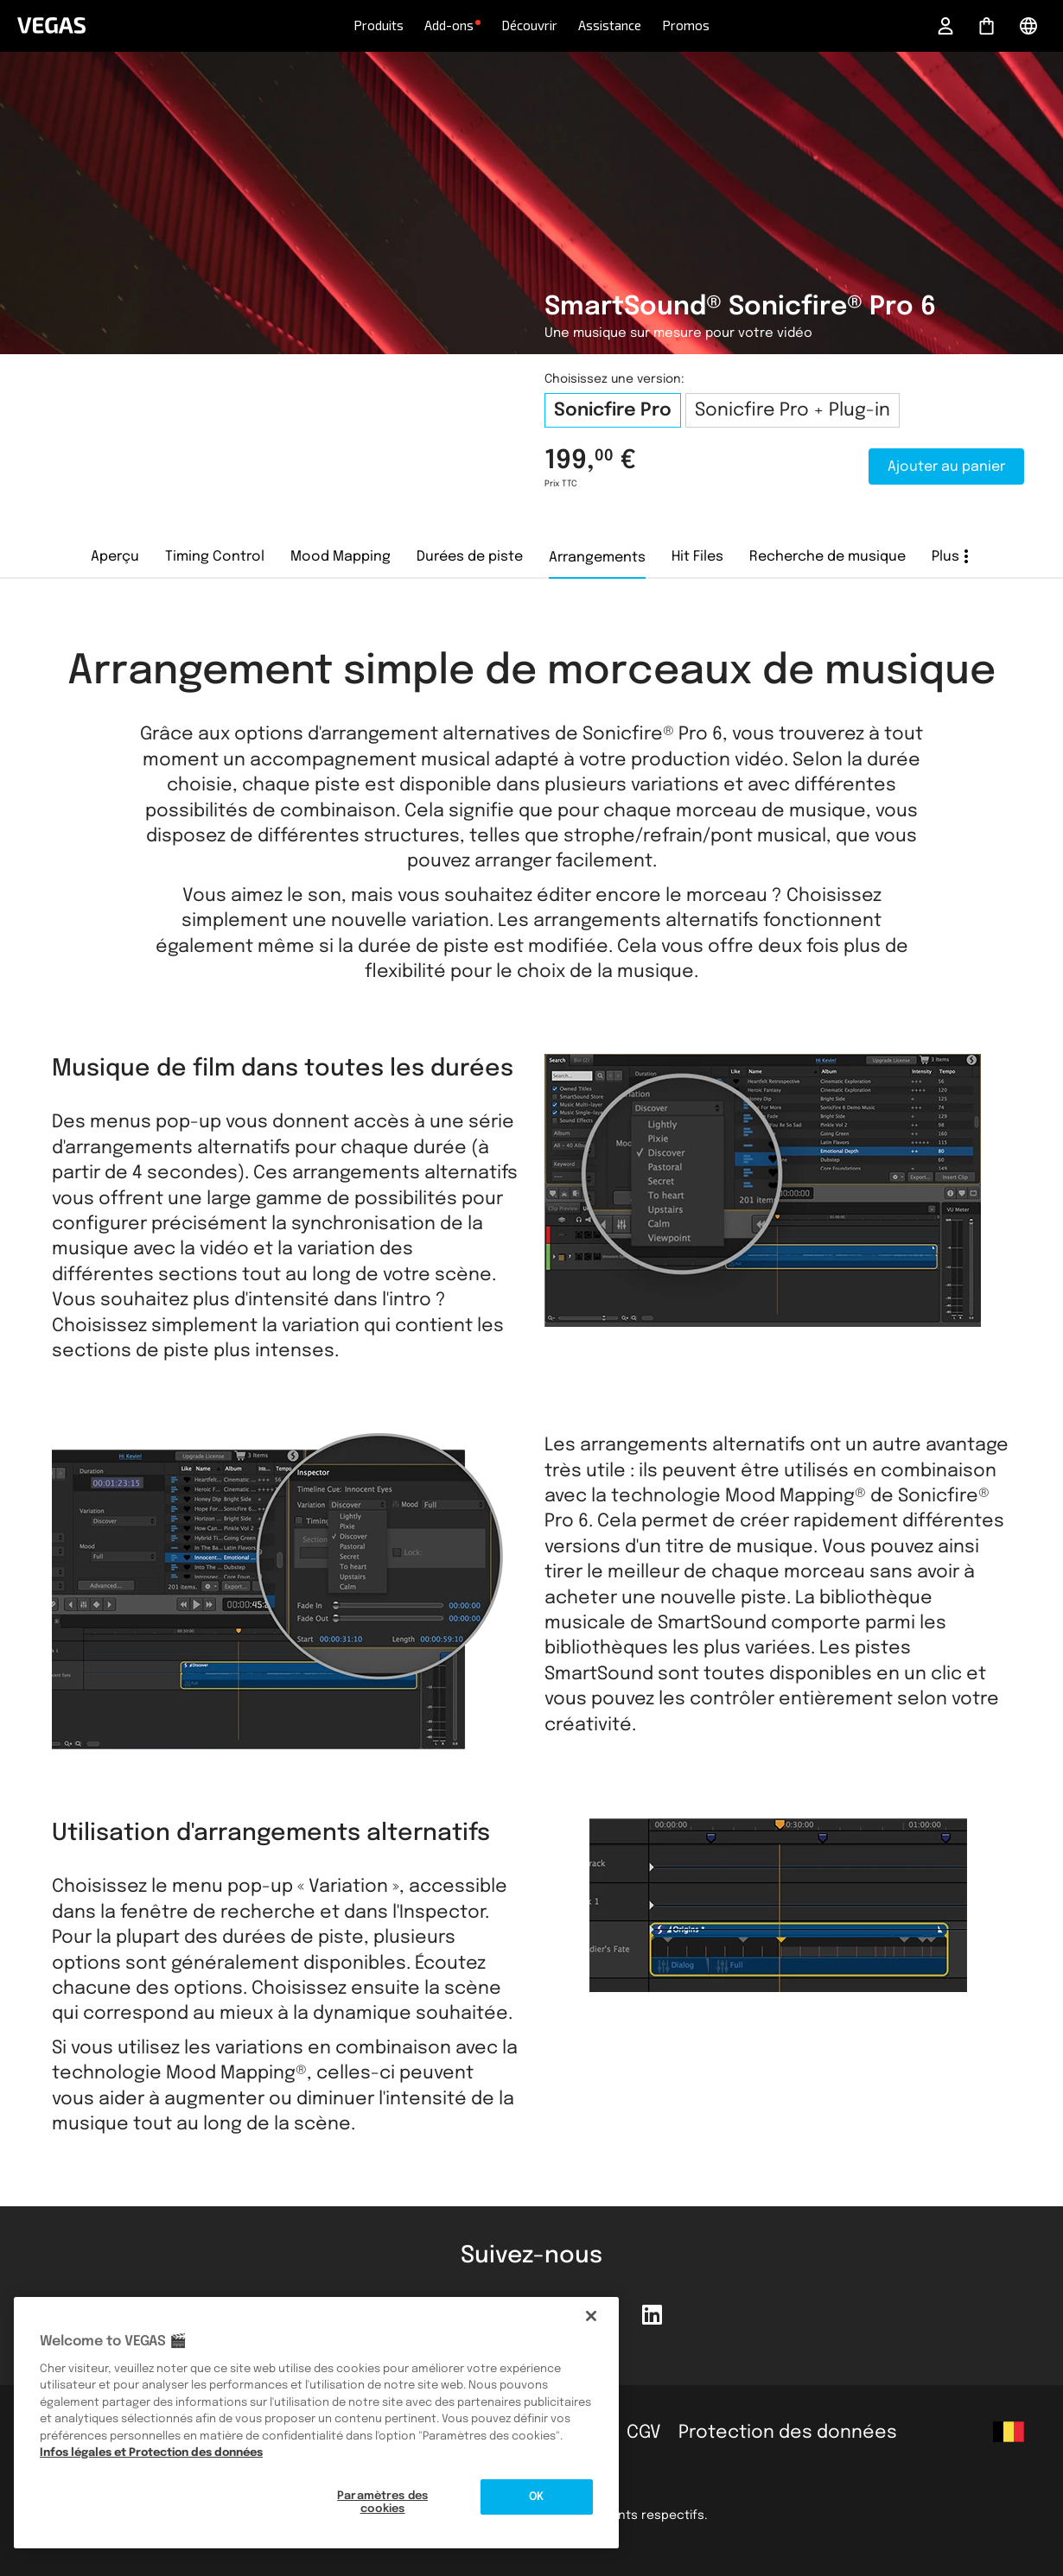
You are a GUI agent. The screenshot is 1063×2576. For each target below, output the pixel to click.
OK (536, 2497)
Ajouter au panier (946, 467)
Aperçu (115, 556)
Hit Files (697, 556)
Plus (945, 556)
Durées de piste (470, 556)
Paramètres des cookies (382, 2503)
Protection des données (787, 2432)
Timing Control (214, 556)
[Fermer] (591, 2316)
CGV (644, 2432)
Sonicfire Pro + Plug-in (792, 410)
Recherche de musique (827, 556)
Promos (686, 25)
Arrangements (597, 557)
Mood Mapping (340, 556)
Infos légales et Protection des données (151, 2453)
